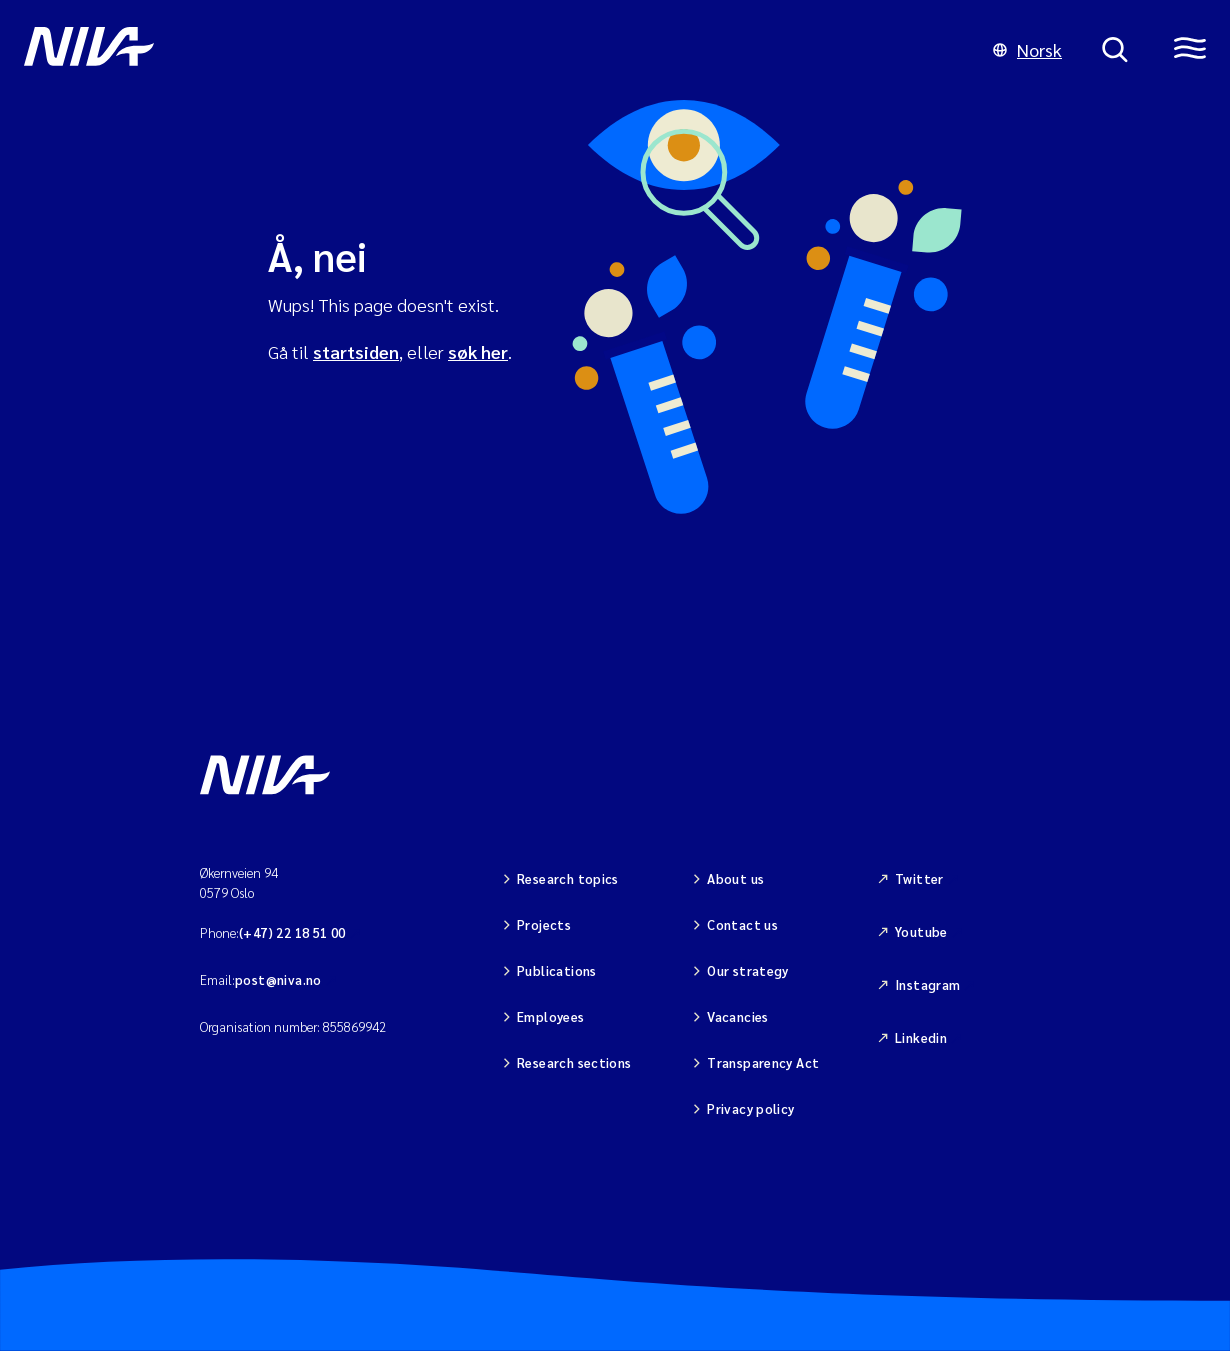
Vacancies (738, 1016)
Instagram (928, 984)
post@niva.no (278, 979)
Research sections (574, 1062)
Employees (551, 1016)
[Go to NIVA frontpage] (488, 50)
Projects (544, 924)
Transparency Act (763, 1062)
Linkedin (921, 1037)
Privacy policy (750, 1108)
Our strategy (748, 970)
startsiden (356, 351)
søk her (478, 351)
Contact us (742, 924)
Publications (557, 970)
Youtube (921, 931)
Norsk (1027, 49)
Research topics (568, 878)
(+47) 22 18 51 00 (292, 932)
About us (735, 878)
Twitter (919, 878)
